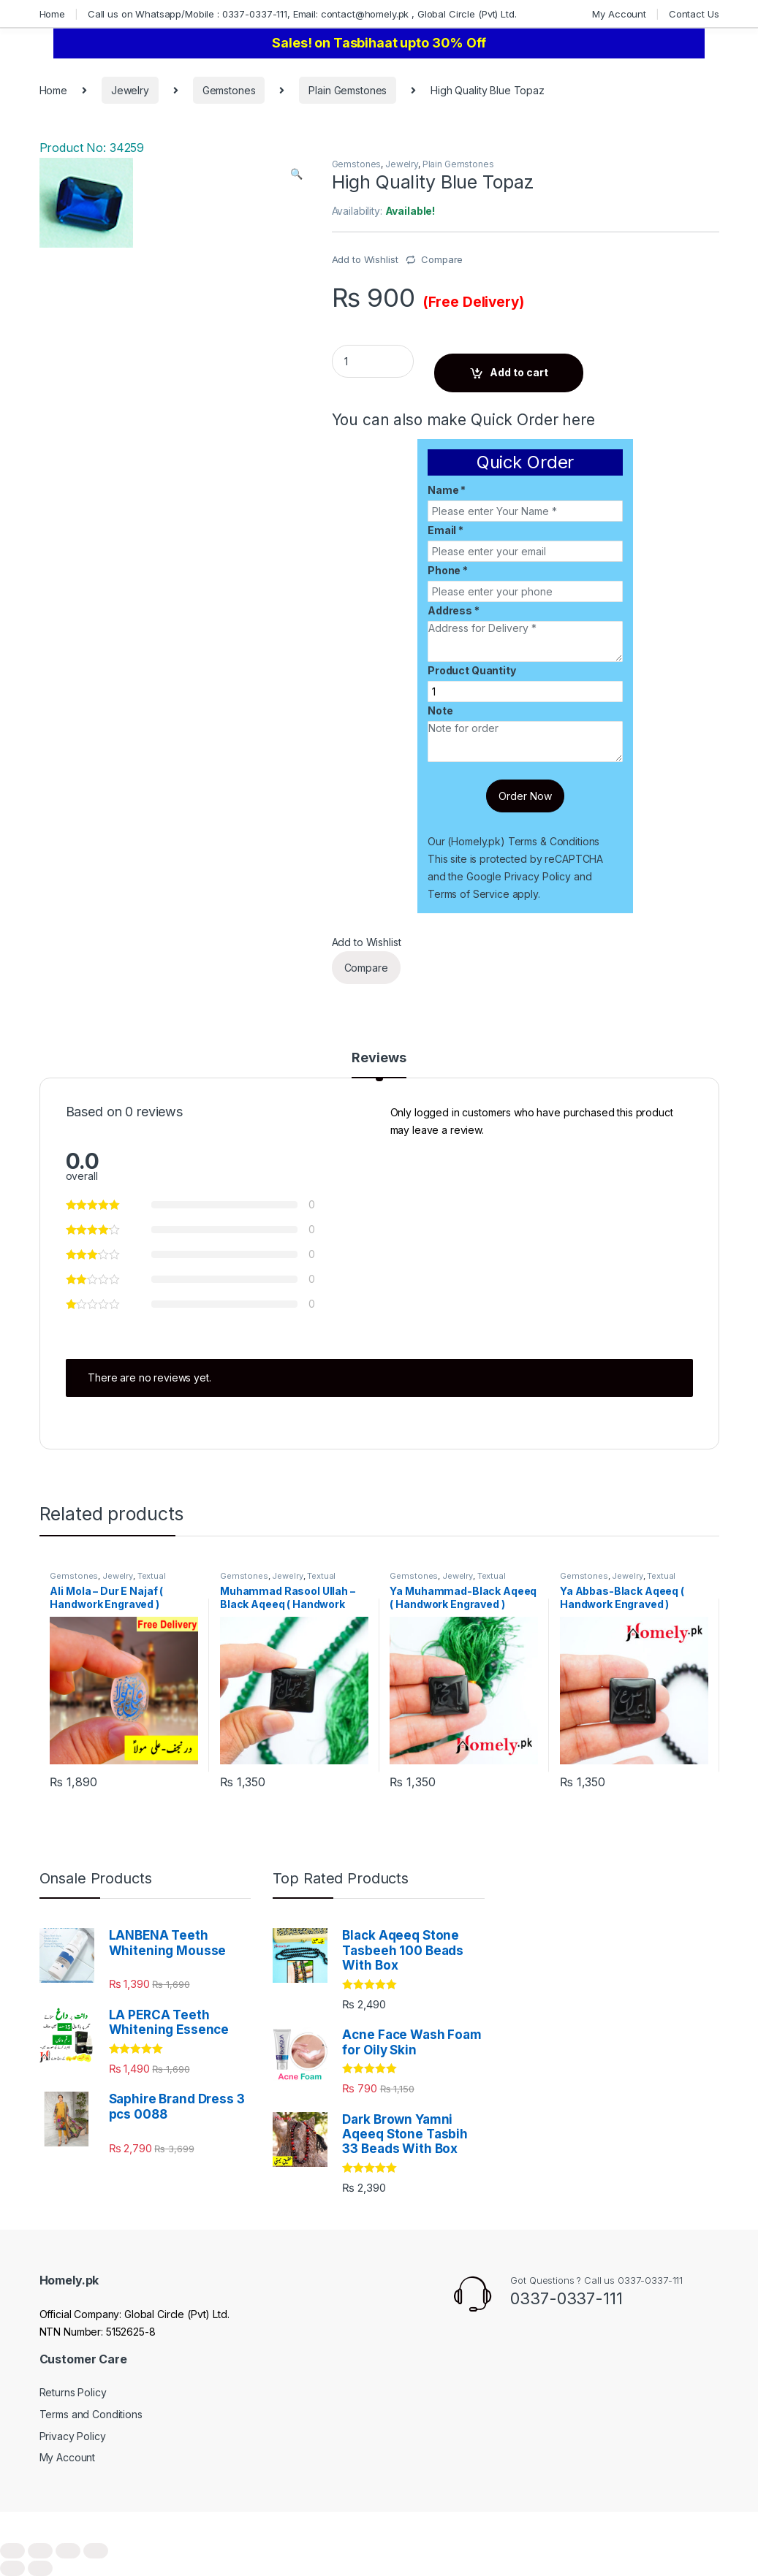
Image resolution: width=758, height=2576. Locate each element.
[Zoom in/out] (95, 2550)
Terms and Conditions (91, 2414)
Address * (454, 610)
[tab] (379, 1064)
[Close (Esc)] (12, 2550)
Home (52, 14)
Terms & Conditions (553, 841)
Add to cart (519, 372)
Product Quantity (472, 670)
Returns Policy (73, 2392)
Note (440, 710)
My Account (619, 14)
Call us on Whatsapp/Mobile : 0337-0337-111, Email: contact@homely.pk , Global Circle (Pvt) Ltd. (302, 14)
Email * (445, 530)
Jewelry (130, 90)
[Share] (40, 2550)
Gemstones (229, 90)
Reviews (379, 1058)
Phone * (448, 570)
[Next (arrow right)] (40, 2568)
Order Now (525, 796)
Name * (447, 490)
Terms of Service (468, 894)
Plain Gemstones (347, 90)
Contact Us (694, 14)
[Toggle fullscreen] (68, 2550)
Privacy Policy (537, 876)
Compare (442, 259)
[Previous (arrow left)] (12, 2568)
